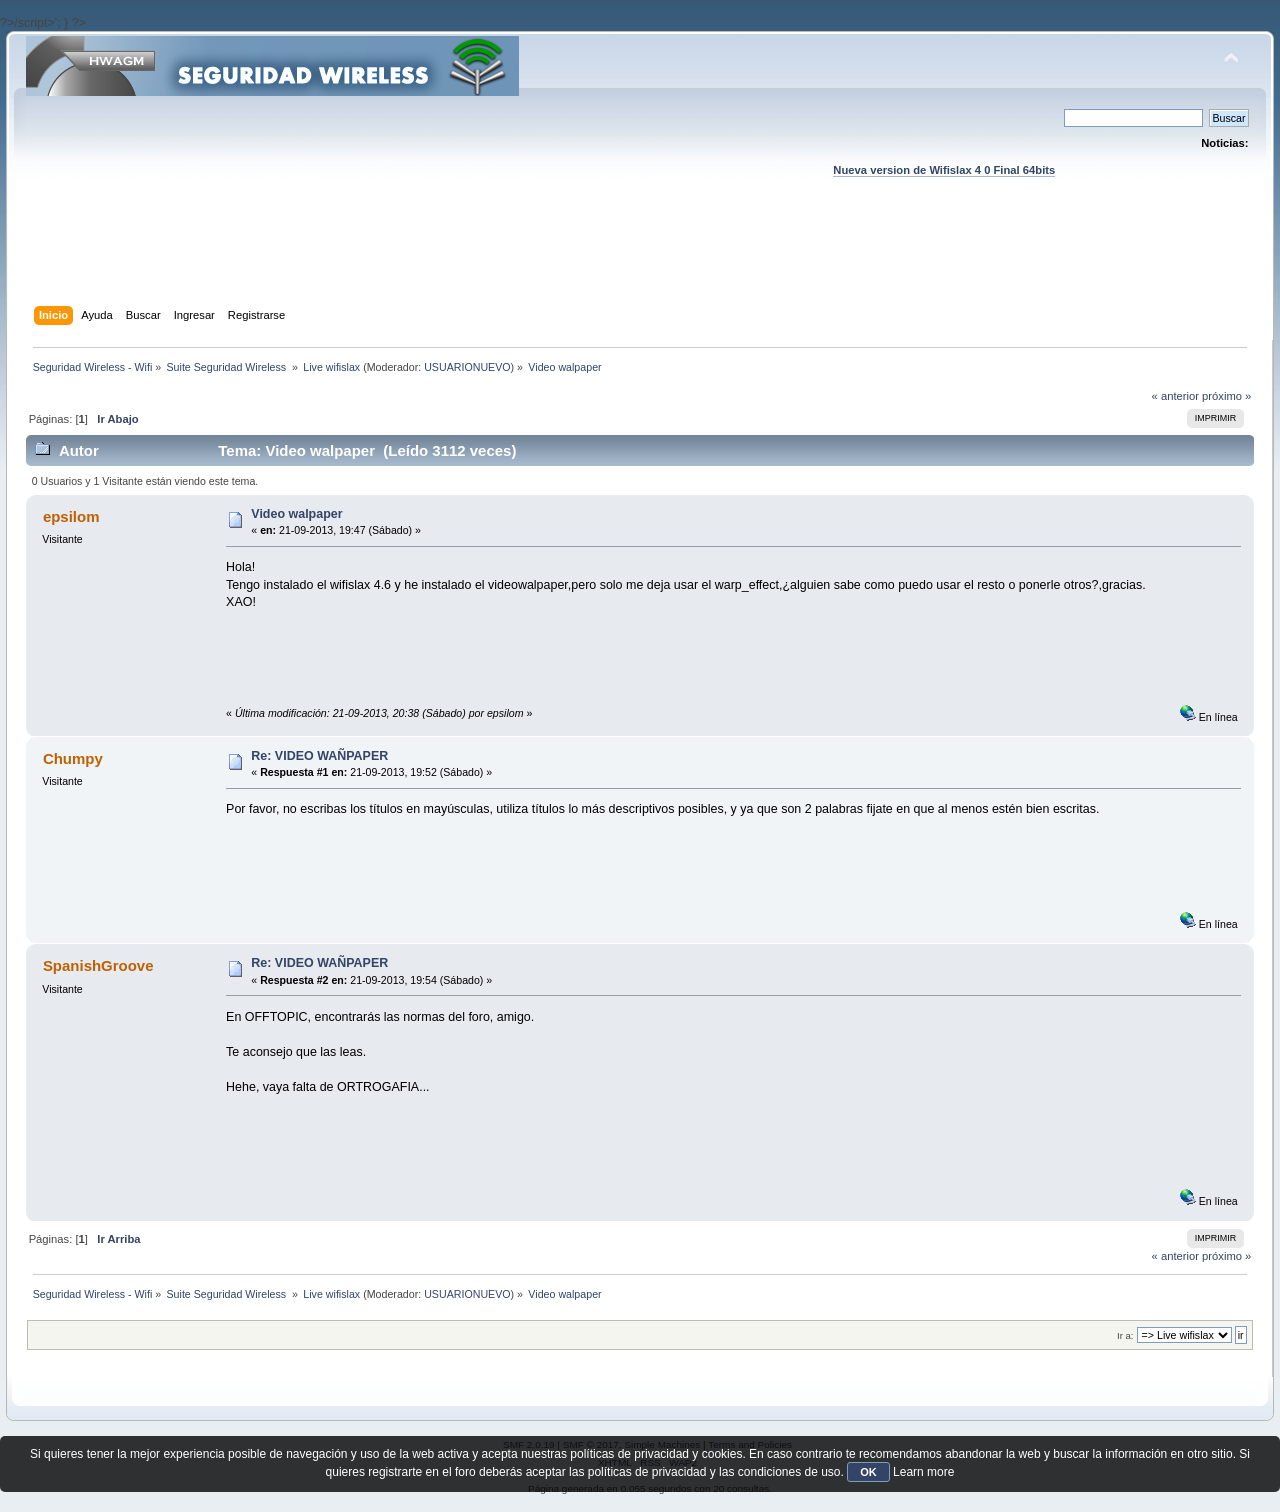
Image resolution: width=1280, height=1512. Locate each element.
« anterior (1175, 396)
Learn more (923, 1472)
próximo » (1226, 396)
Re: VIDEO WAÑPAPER (319, 756)
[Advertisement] (640, 261)
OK (868, 1472)
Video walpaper (296, 514)
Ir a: (1125, 1335)
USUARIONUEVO (467, 367)
